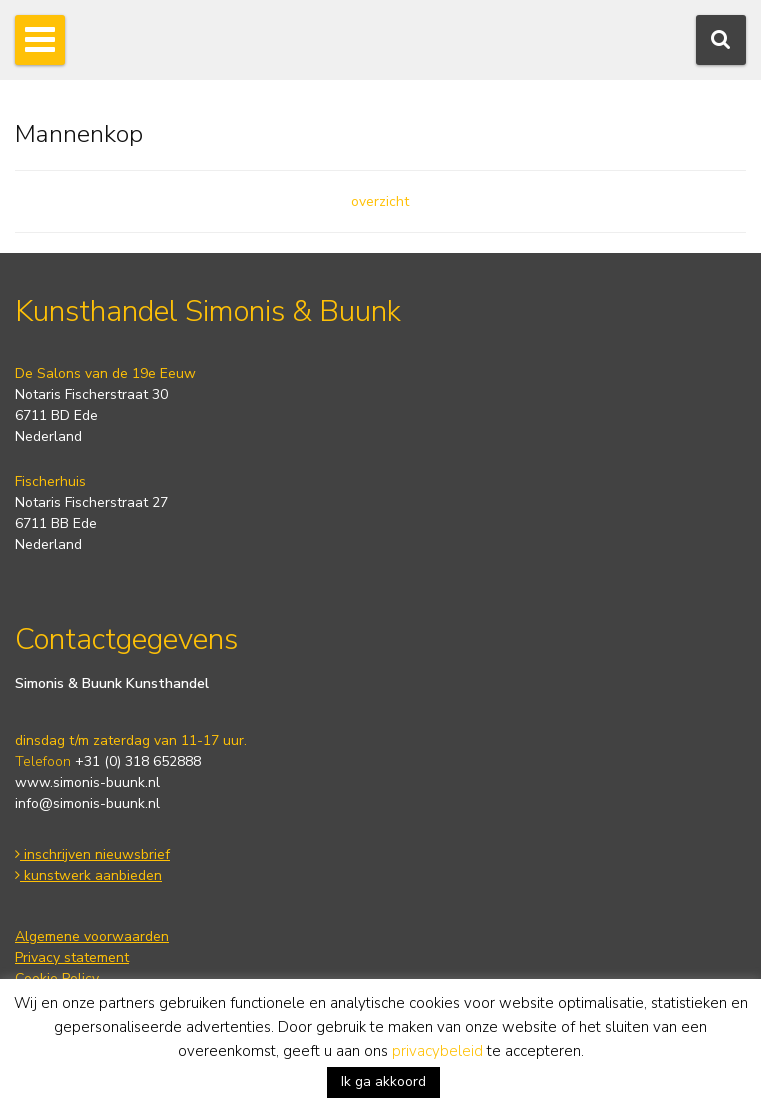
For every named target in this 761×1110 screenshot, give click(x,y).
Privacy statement (72, 957)
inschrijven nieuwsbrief (92, 854)
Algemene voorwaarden (92, 936)
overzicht (380, 201)
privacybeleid (437, 1051)
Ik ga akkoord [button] (383, 1081)
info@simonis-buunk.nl (87, 803)
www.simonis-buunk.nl (87, 782)
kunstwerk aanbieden (88, 875)
